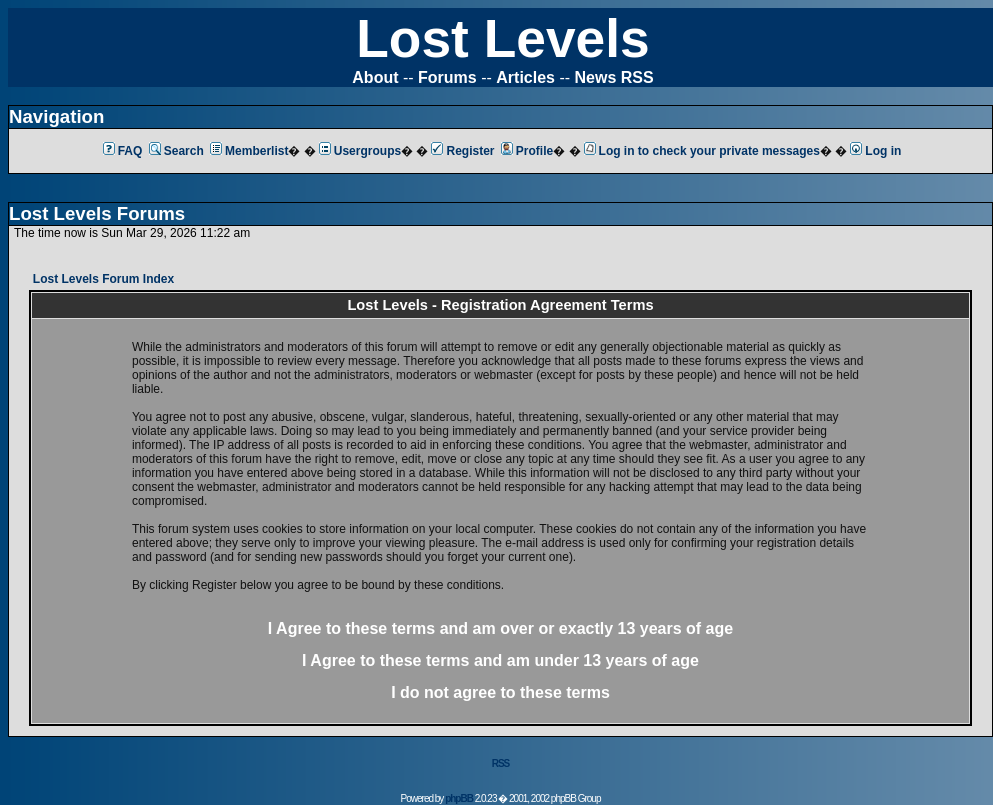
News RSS (614, 77)
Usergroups (360, 151)
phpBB (459, 798)
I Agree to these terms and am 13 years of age (500, 660)
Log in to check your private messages (702, 151)
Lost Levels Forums (97, 213)
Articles (525, 77)
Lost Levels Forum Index (103, 279)
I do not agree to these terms (500, 692)
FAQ (123, 151)
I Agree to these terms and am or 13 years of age (500, 628)
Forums (447, 77)
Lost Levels (502, 38)
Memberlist (249, 151)
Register (462, 151)
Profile (527, 151)
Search (176, 151)
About (375, 77)
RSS (501, 763)
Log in (875, 151)
